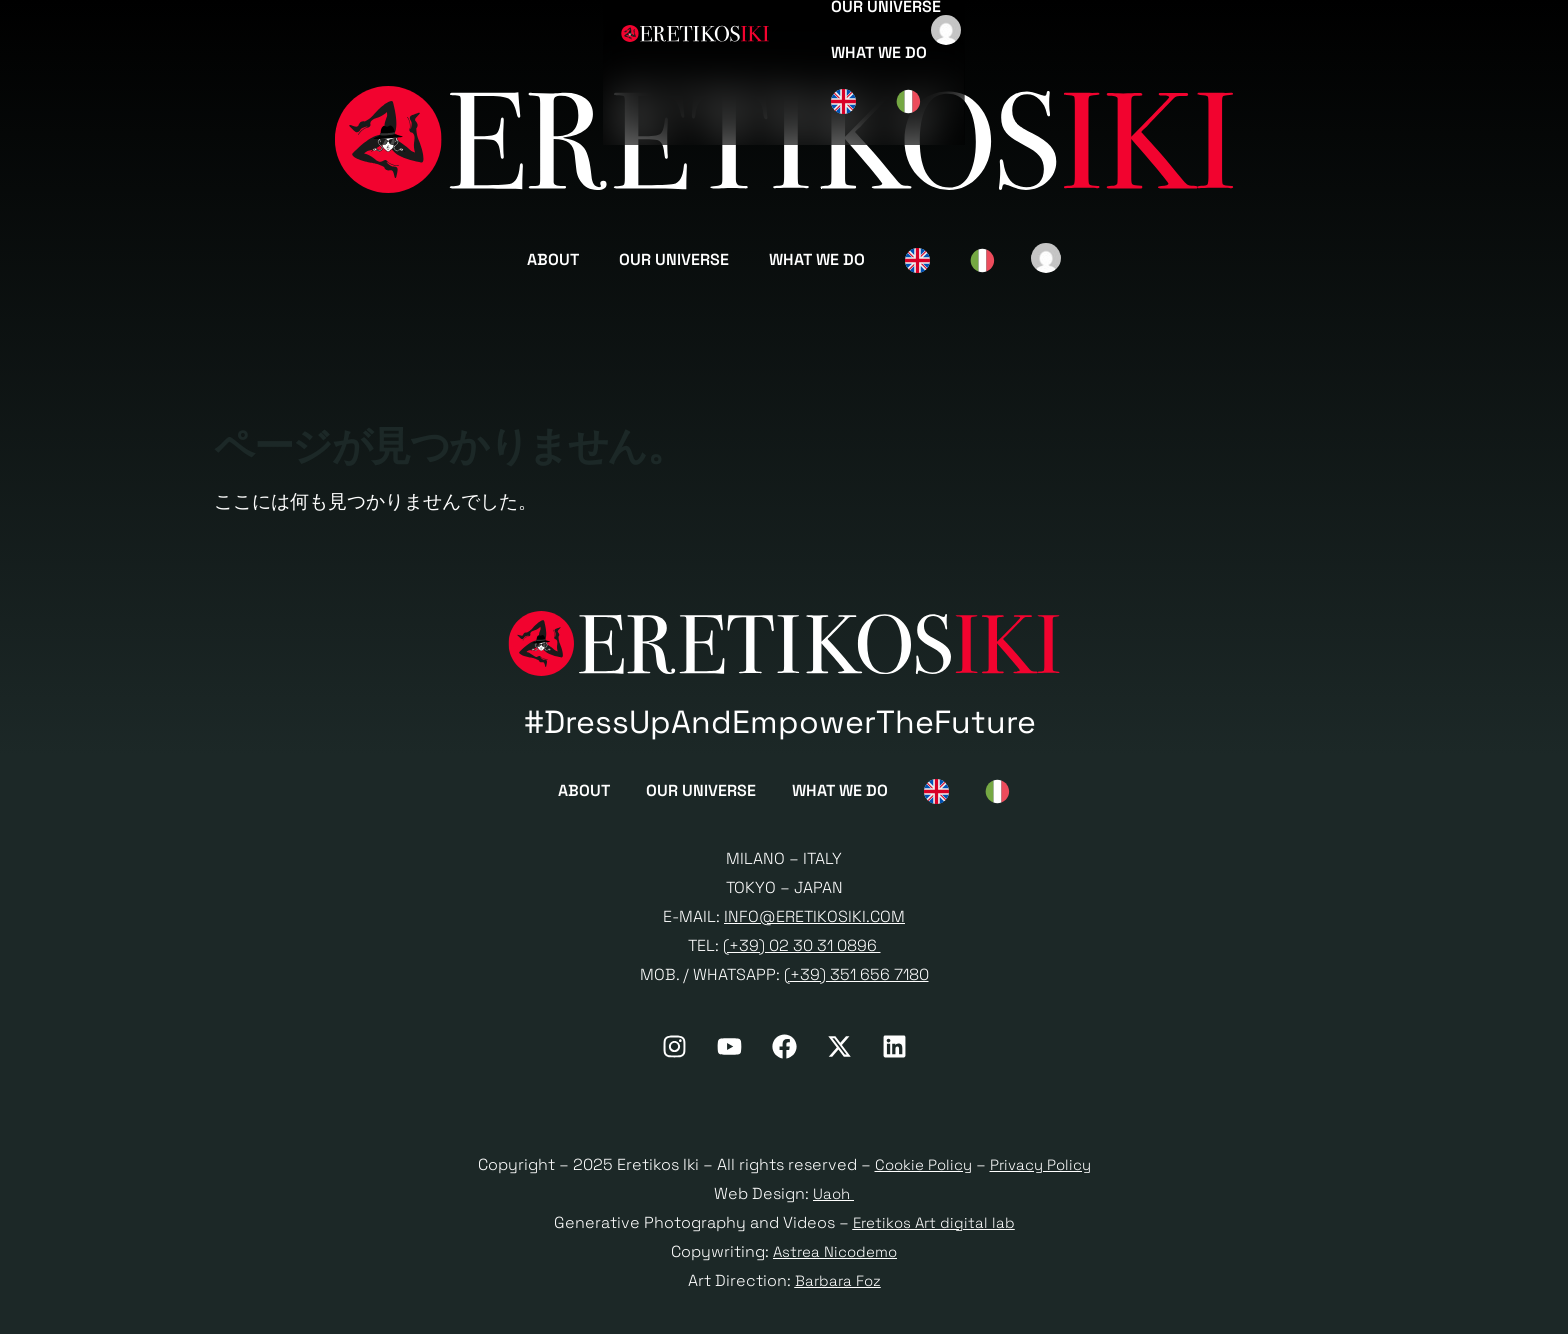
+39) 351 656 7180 (859, 980)
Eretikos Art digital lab (934, 1229)
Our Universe (674, 259)
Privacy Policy (1044, 1171)
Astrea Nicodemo (835, 1257)
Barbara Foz (837, 1286)
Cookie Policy (919, 1171)
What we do (817, 259)
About (553, 259)
